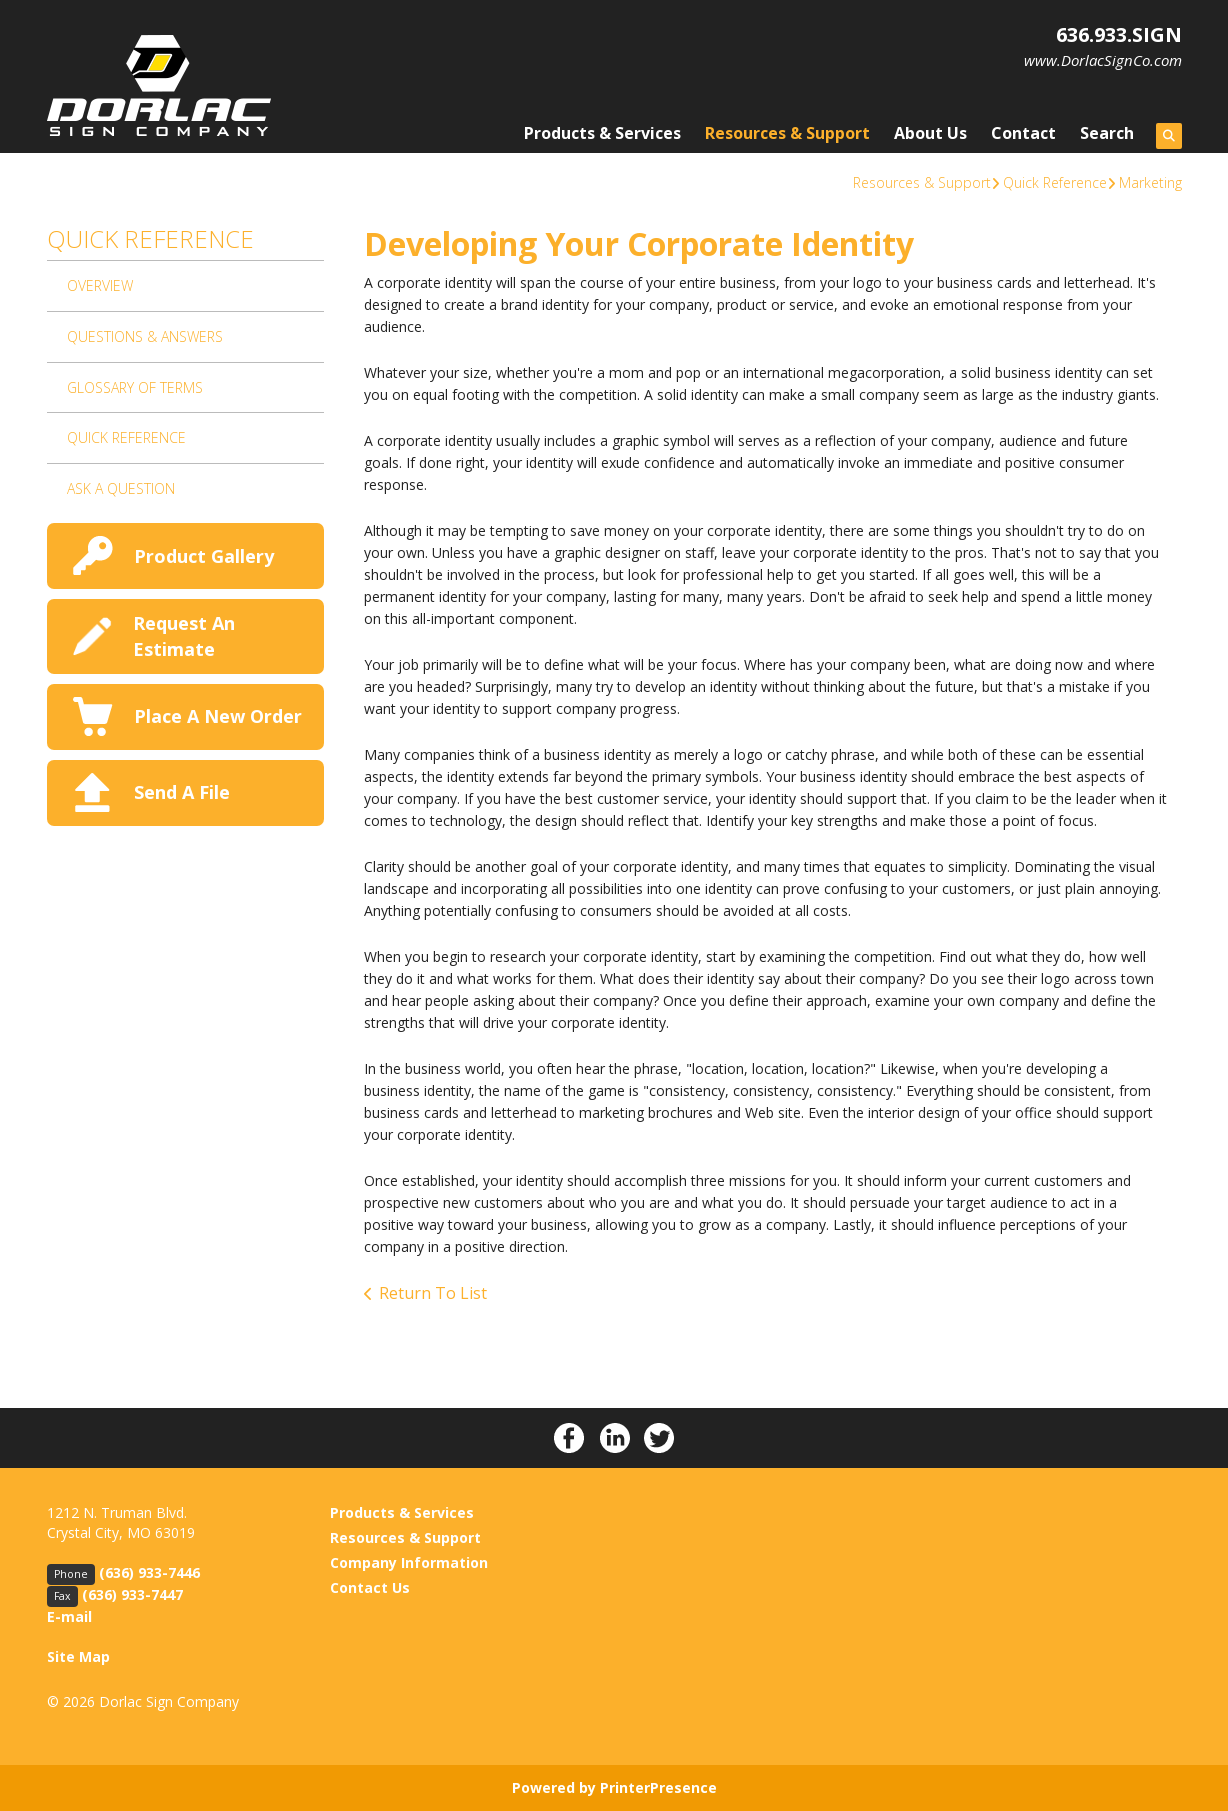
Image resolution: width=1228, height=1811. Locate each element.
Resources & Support (787, 133)
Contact (1023, 133)
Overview (100, 285)
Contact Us (370, 1587)
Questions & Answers (145, 336)
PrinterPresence (658, 1787)
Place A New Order (218, 716)
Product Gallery (204, 556)
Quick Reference (1055, 182)
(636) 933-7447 (132, 1594)
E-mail (69, 1616)
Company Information (409, 1562)
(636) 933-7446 (149, 1572)
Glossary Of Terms (135, 387)
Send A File (182, 792)
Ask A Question (121, 488)
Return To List (433, 1293)
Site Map (78, 1656)
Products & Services (602, 133)
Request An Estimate (184, 635)
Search (1107, 133)
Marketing (1150, 182)
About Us (930, 133)
